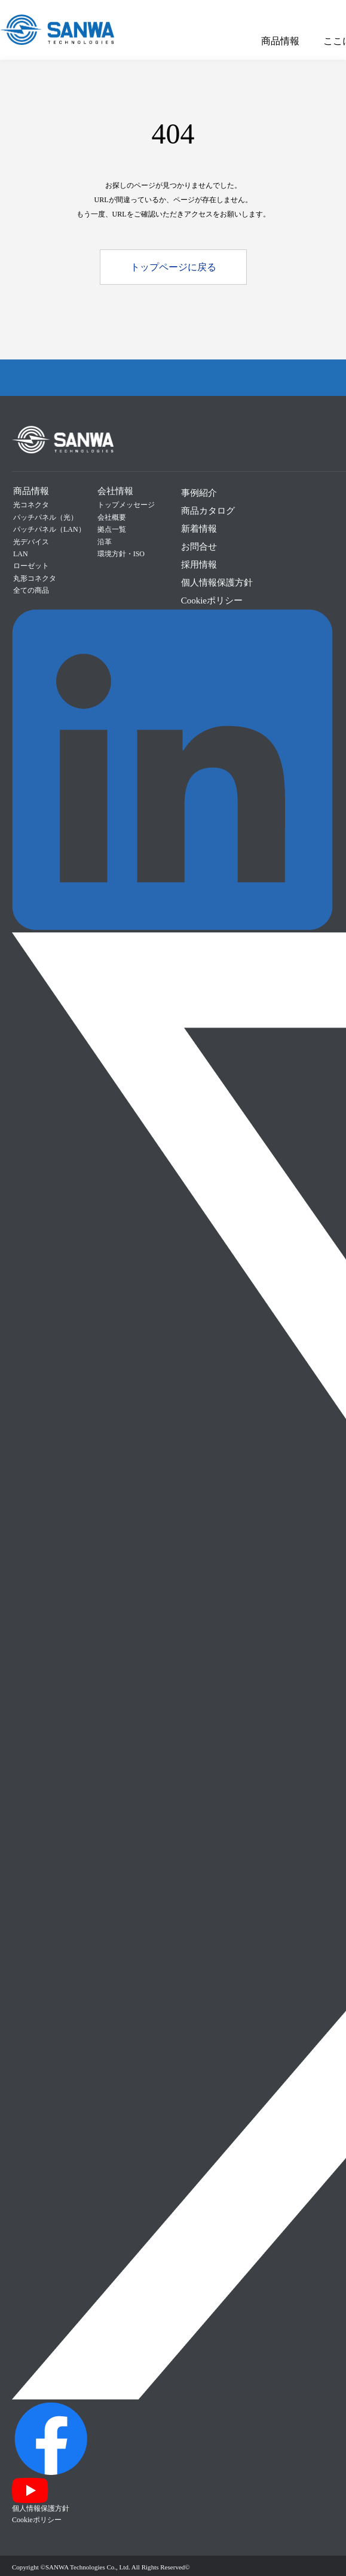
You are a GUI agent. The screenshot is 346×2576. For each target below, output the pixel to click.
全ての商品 (31, 590)
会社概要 (111, 517)
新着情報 (199, 529)
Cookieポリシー (212, 600)
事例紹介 (199, 493)
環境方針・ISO (121, 554)
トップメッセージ (126, 505)
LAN (20, 554)
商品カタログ (208, 511)
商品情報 (280, 41)
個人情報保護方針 (217, 582)
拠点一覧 (111, 529)
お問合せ (199, 546)
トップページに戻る (173, 267)
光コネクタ (31, 505)
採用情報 (199, 564)
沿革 (104, 542)
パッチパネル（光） (45, 517)
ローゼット (31, 566)
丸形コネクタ (34, 578)
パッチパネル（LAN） (49, 529)
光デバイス (31, 542)
